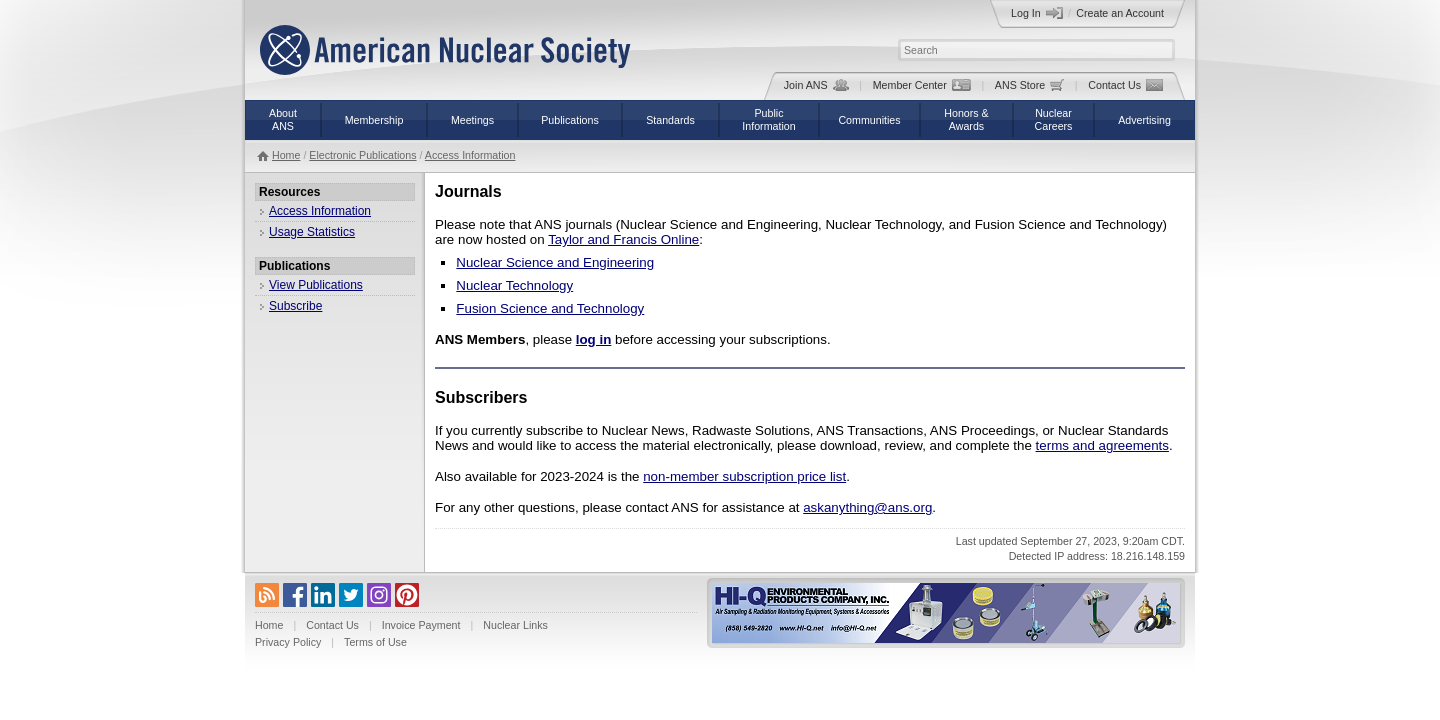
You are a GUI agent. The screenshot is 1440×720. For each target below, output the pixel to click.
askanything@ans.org (867, 507)
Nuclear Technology (514, 285)
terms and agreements (1102, 445)
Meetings (472, 120)
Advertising (1144, 120)
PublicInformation (768, 119)
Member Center (922, 85)
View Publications (316, 285)
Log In (1037, 13)
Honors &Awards (966, 119)
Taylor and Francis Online (623, 239)
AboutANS (283, 119)
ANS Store (1029, 85)
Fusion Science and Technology (550, 308)
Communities (869, 120)
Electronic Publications (362, 155)
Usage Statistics (312, 232)
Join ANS (816, 85)
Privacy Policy (288, 642)
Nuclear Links (515, 625)
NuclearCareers (1054, 119)
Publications (569, 120)
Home (286, 155)
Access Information (470, 155)
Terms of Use (375, 642)
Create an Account (1120, 13)
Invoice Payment (421, 625)
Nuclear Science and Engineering (555, 262)
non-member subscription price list (744, 476)
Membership (374, 120)
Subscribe (295, 306)
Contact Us (1125, 85)
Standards (670, 120)
